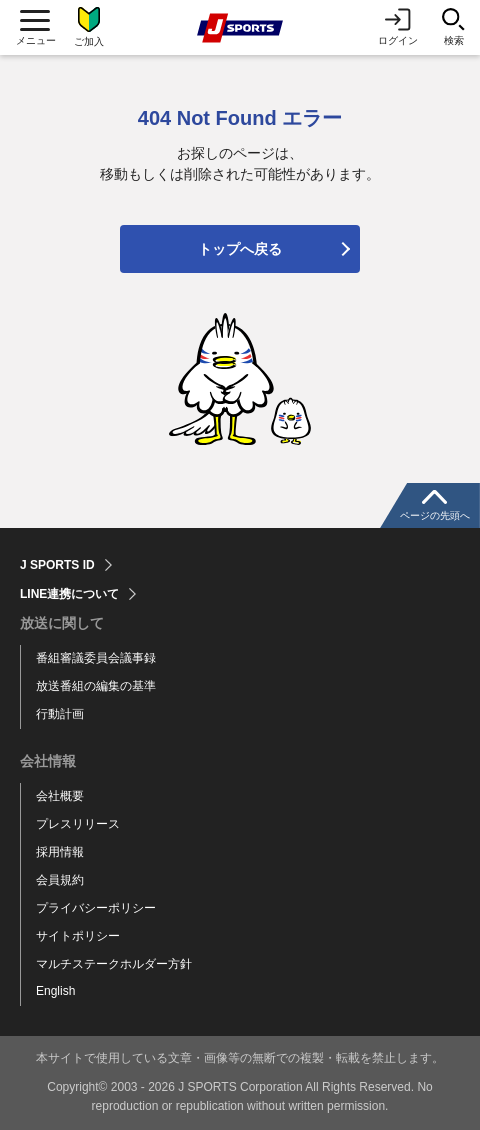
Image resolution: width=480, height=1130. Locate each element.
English (55, 991)
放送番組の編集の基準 (96, 686)
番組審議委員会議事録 (96, 658)
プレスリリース (78, 824)
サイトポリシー (78, 936)
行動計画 (60, 714)
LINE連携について (69, 594)
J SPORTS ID (57, 565)
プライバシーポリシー (96, 908)
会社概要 (60, 796)
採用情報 (60, 852)
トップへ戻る (240, 249)
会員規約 (60, 880)
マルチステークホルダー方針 (114, 964)
